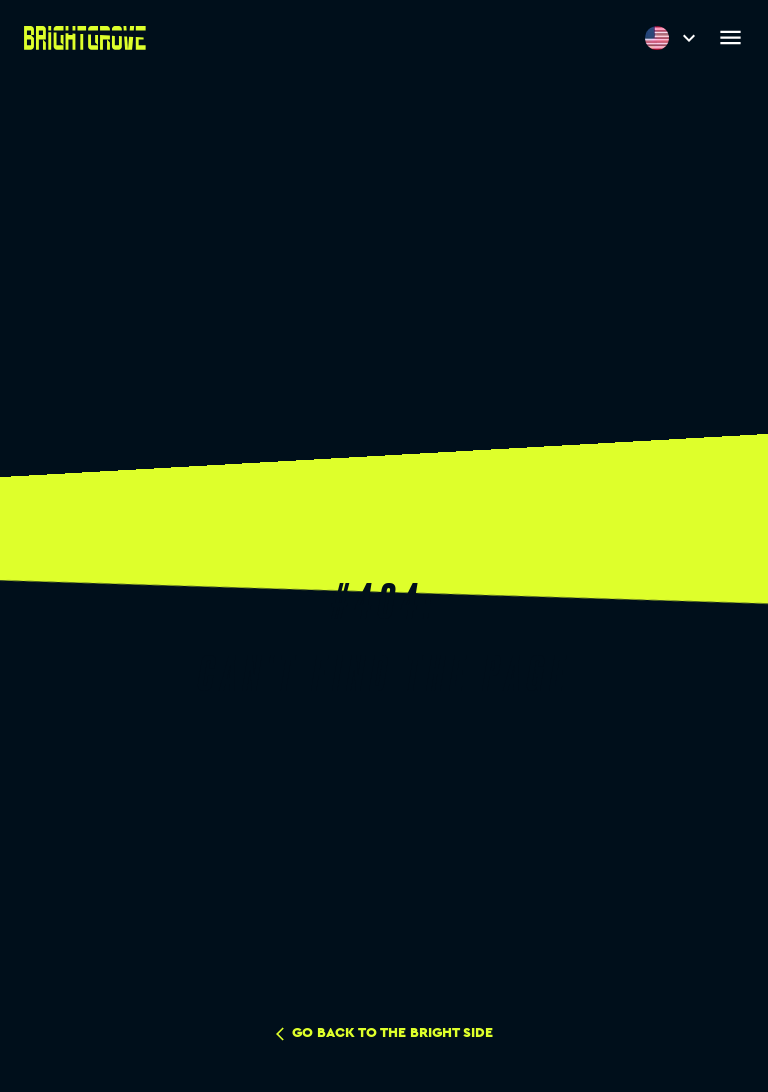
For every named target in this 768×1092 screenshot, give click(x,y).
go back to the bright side (384, 1034)
